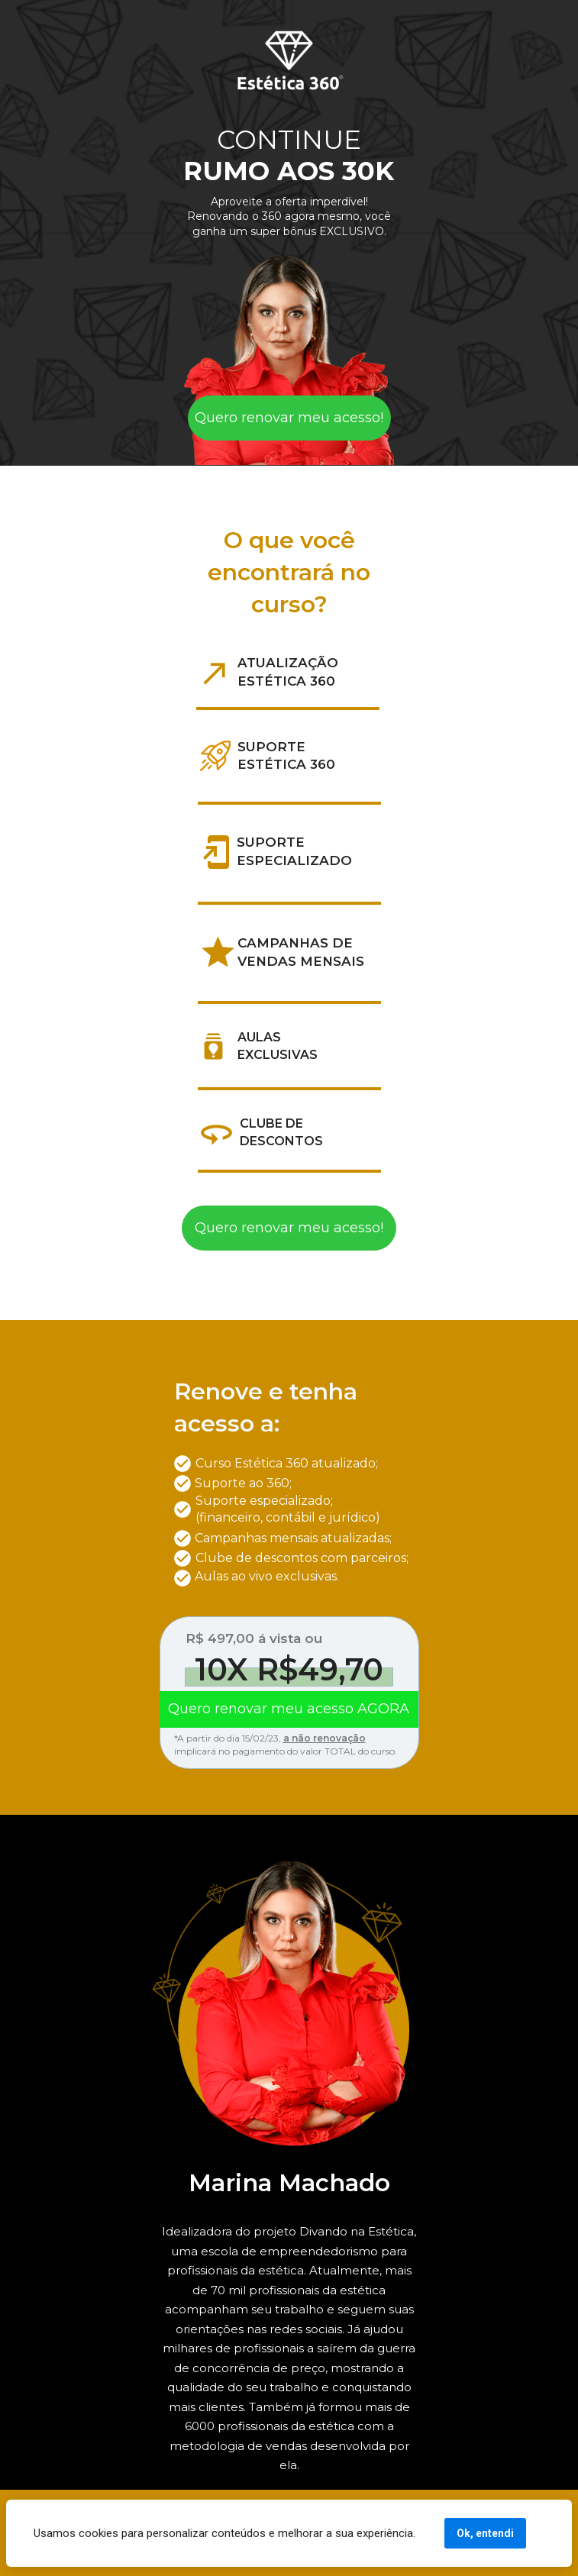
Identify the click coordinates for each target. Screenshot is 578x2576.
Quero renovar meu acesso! (289, 417)
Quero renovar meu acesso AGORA (288, 1708)
